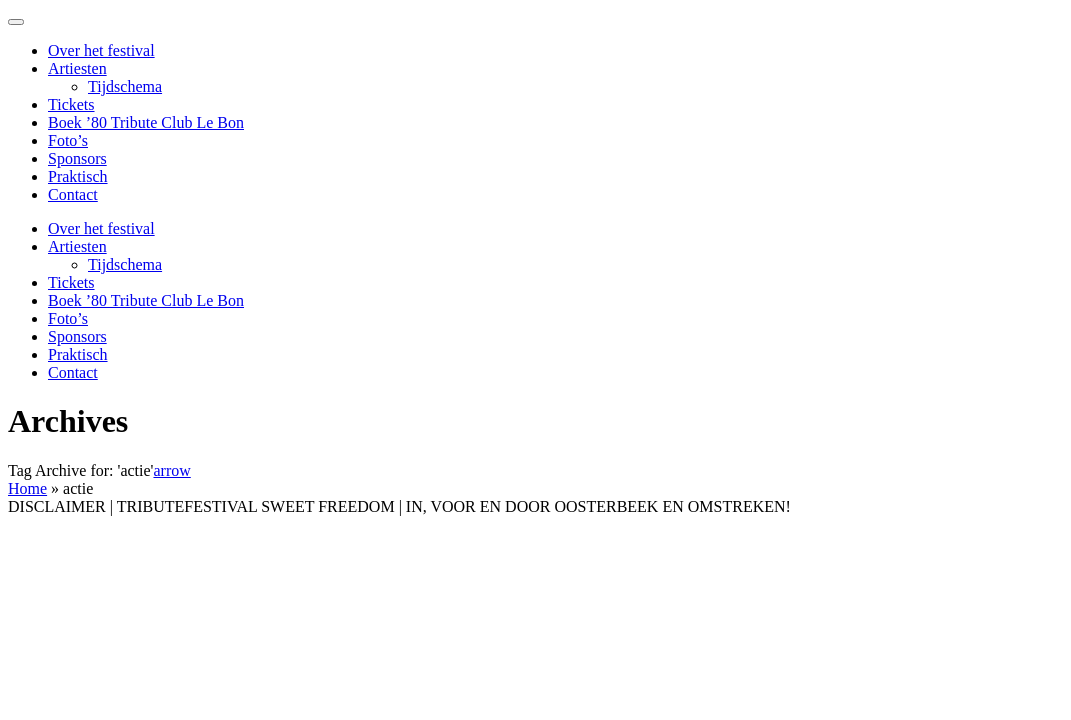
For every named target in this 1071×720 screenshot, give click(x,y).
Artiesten (77, 246)
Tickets (71, 282)
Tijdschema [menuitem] (125, 86)
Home (27, 488)
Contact (73, 372)
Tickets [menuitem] (71, 104)
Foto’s (68, 318)
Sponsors (77, 336)
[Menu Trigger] (16, 22)
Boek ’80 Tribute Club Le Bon (146, 300)
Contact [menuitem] (73, 194)
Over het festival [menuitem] (101, 50)
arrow (171, 470)
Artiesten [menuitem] (77, 68)
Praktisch (78, 354)
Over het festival (101, 228)
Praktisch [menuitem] (78, 176)
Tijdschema (125, 264)
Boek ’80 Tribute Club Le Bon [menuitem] (146, 122)
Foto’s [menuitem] (68, 140)
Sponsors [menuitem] (77, 158)
